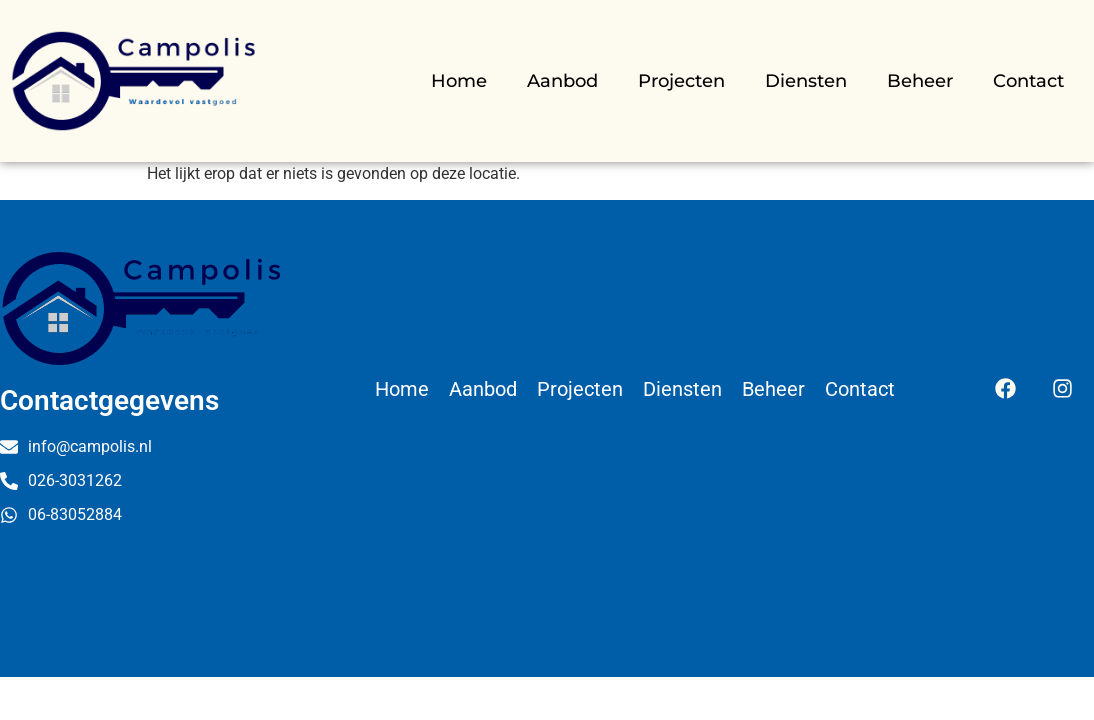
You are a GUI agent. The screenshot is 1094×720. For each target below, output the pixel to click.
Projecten (681, 81)
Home (459, 81)
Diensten (806, 81)
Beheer (920, 81)
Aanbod (562, 81)
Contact (1028, 81)
